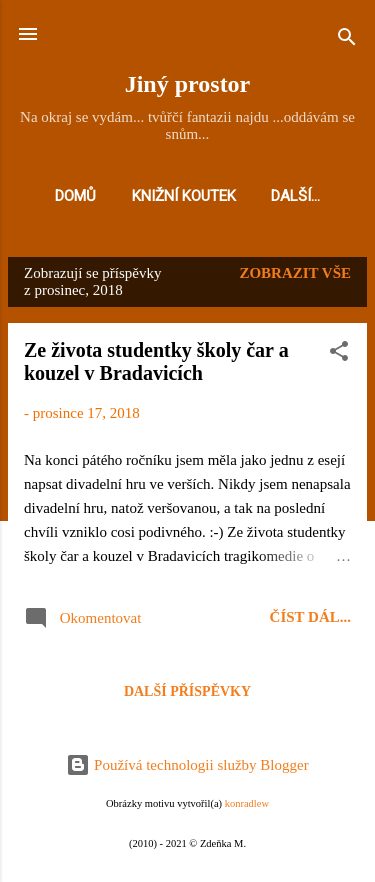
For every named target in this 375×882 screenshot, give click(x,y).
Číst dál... (310, 617)
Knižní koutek (184, 196)
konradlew (247, 803)
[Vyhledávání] (347, 40)
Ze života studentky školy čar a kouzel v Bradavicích (156, 361)
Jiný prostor (188, 84)
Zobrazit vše (295, 273)
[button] (339, 354)
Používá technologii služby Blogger (187, 765)
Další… (295, 196)
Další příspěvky (187, 691)
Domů (75, 196)
